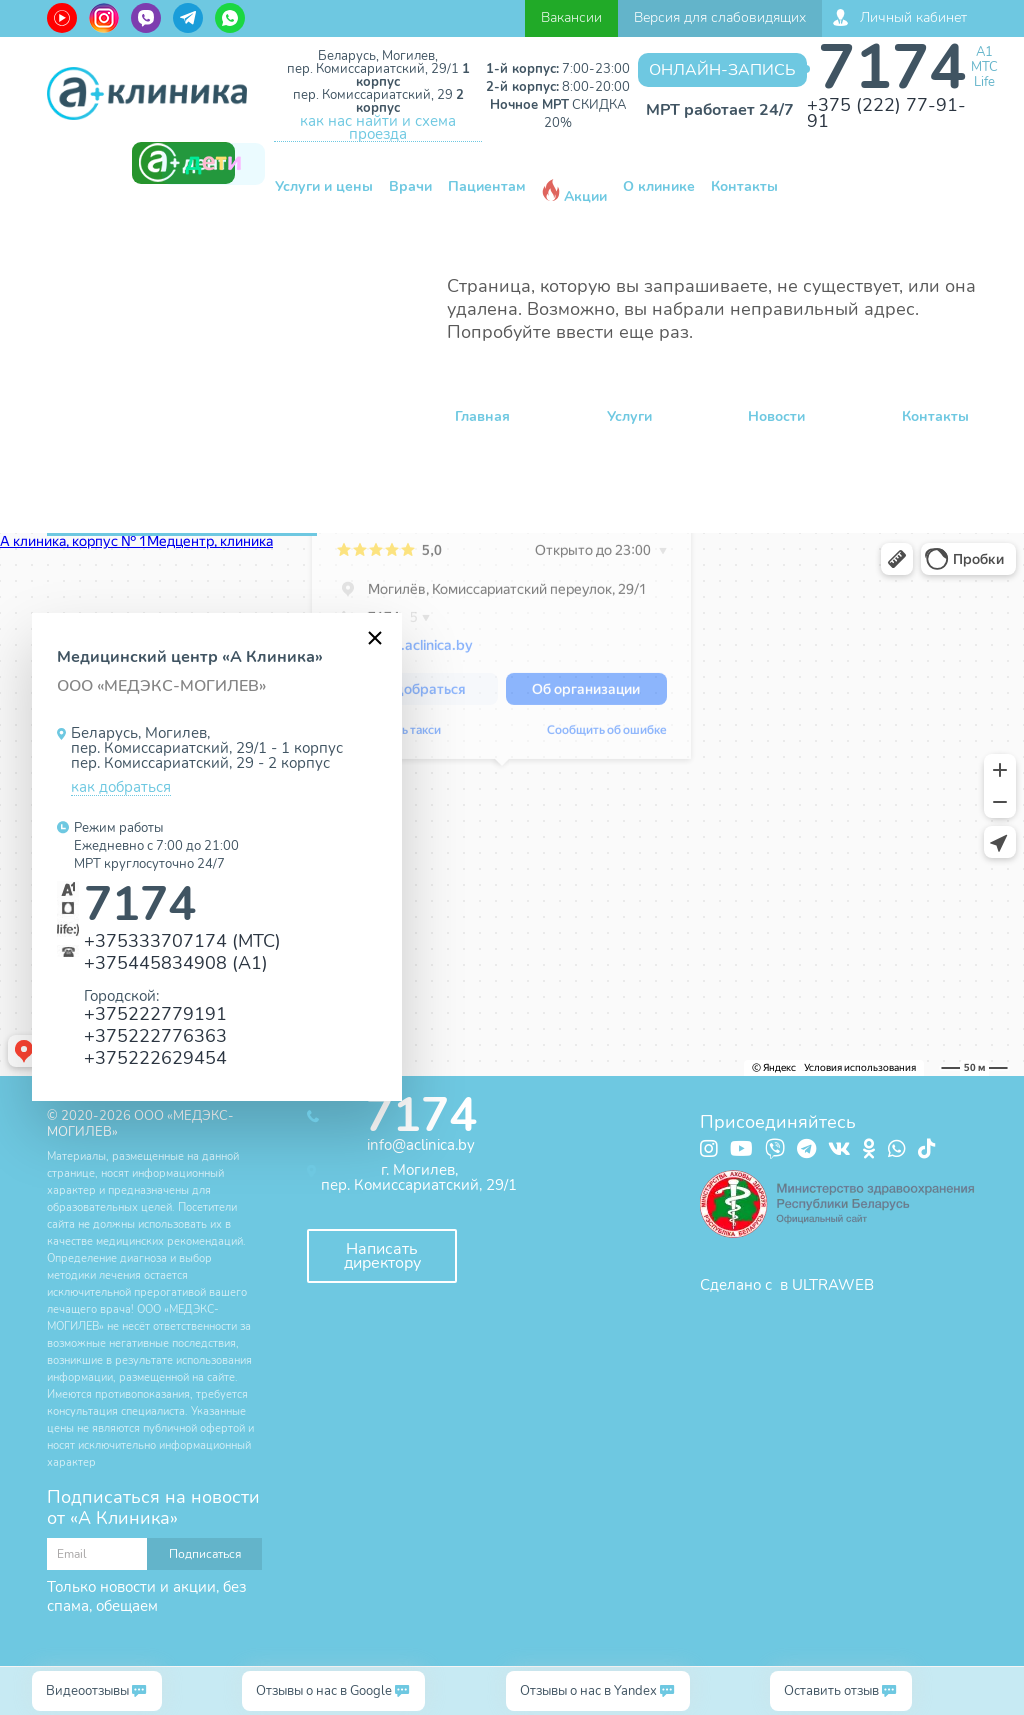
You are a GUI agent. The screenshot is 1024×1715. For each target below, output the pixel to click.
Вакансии (571, 17)
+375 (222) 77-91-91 (886, 113)
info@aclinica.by (421, 1145)
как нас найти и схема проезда (378, 128)
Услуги (629, 416)
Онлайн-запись (722, 70)
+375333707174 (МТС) (182, 940)
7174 (892, 67)
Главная (482, 416)
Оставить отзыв (831, 1691)
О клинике (659, 186)
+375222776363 (155, 1035)
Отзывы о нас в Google (324, 1691)
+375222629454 (155, 1057)
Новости (776, 416)
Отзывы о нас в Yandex (588, 1691)
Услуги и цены (324, 186)
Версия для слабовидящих (720, 17)
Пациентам (487, 186)
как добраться (121, 788)
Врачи (410, 186)
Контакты (744, 186)
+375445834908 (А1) (176, 962)
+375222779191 (155, 1013)
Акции (574, 192)
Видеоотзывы (87, 1691)
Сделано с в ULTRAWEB (787, 1285)
